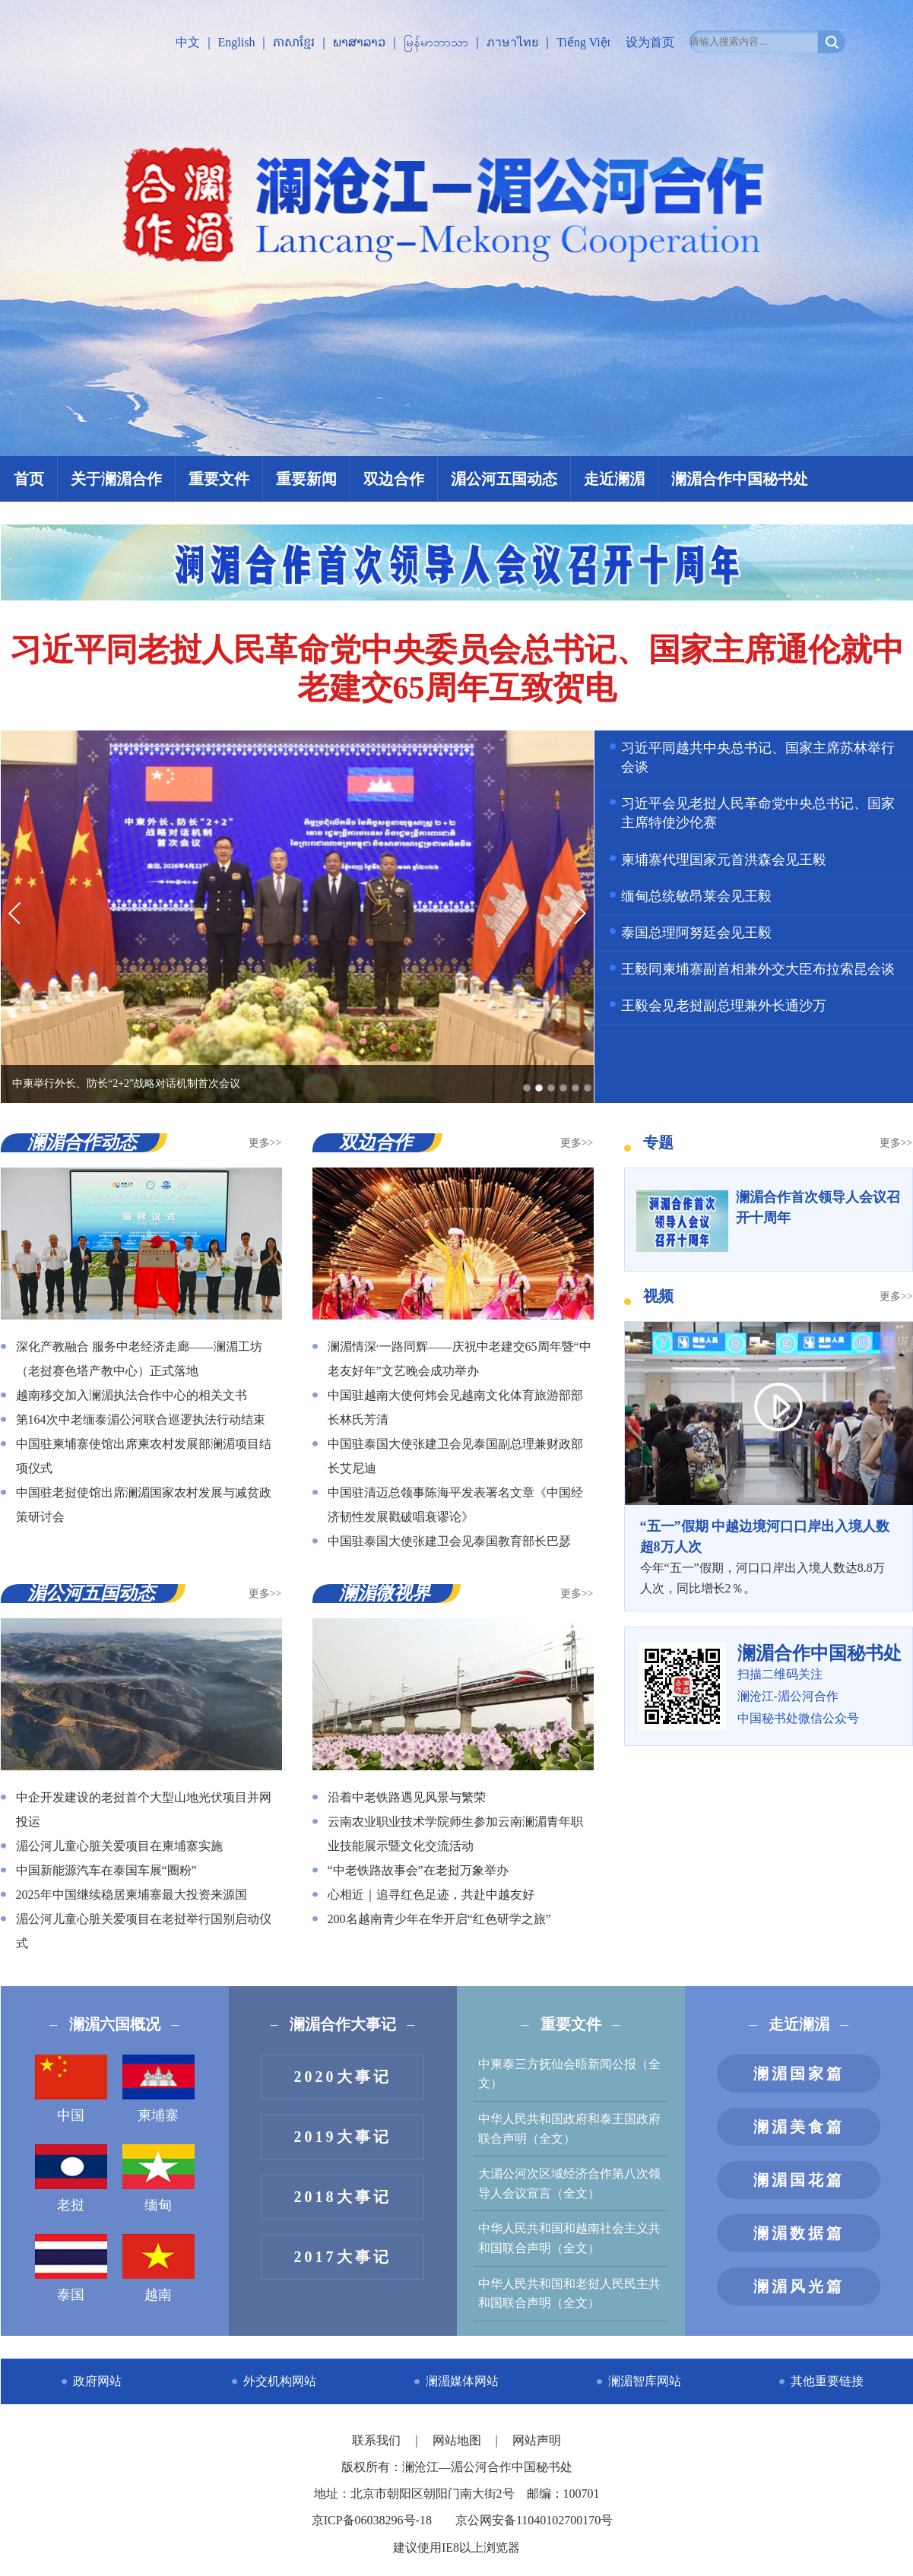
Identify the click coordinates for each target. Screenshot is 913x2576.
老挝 (71, 2178)
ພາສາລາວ (359, 42)
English (236, 42)
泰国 (71, 2268)
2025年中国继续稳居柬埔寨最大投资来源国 (131, 1894)
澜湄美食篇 (799, 2126)
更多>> (265, 1143)
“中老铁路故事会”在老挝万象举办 (418, 1870)
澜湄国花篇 (799, 2180)
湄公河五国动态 (504, 479)
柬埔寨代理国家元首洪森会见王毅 (723, 859)
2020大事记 (343, 2076)
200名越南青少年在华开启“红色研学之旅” (439, 1918)
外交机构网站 (279, 2381)
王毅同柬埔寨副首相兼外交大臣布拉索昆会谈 (758, 969)
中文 (188, 42)
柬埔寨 (158, 2089)
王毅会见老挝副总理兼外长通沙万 (723, 1005)
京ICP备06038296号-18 (372, 2520)
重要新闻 (306, 479)
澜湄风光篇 (799, 2286)
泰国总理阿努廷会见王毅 (696, 932)
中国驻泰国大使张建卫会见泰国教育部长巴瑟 (449, 1541)
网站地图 (458, 2440)
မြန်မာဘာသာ (436, 42)
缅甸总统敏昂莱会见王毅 (696, 896)
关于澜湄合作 (116, 479)
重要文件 (219, 479)
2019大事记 (343, 2136)
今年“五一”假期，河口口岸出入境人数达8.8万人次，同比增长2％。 (768, 1555)
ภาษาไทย (512, 42)
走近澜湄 (614, 479)
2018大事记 (343, 2196)
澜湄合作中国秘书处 (739, 479)
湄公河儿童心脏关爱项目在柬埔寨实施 (119, 1845)
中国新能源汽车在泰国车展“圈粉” (106, 1870)
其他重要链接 (827, 2381)
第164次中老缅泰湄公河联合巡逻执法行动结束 (140, 1419)
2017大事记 (343, 2256)
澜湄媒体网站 (462, 2381)
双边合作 (393, 479)
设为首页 (650, 42)
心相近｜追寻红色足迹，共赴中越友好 (431, 1894)
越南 (158, 2268)
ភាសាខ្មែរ (294, 42)
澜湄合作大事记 (343, 2024)
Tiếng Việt (583, 42)
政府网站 (97, 2381)
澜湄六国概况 (114, 2024)
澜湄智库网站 (644, 2381)
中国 (71, 2089)
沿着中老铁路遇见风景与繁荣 (407, 1797)
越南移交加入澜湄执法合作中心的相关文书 (131, 1395)
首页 (29, 479)
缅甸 (158, 2178)
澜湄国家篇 (799, 2073)
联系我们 (378, 2440)
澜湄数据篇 (799, 2233)
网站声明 (536, 2440)
